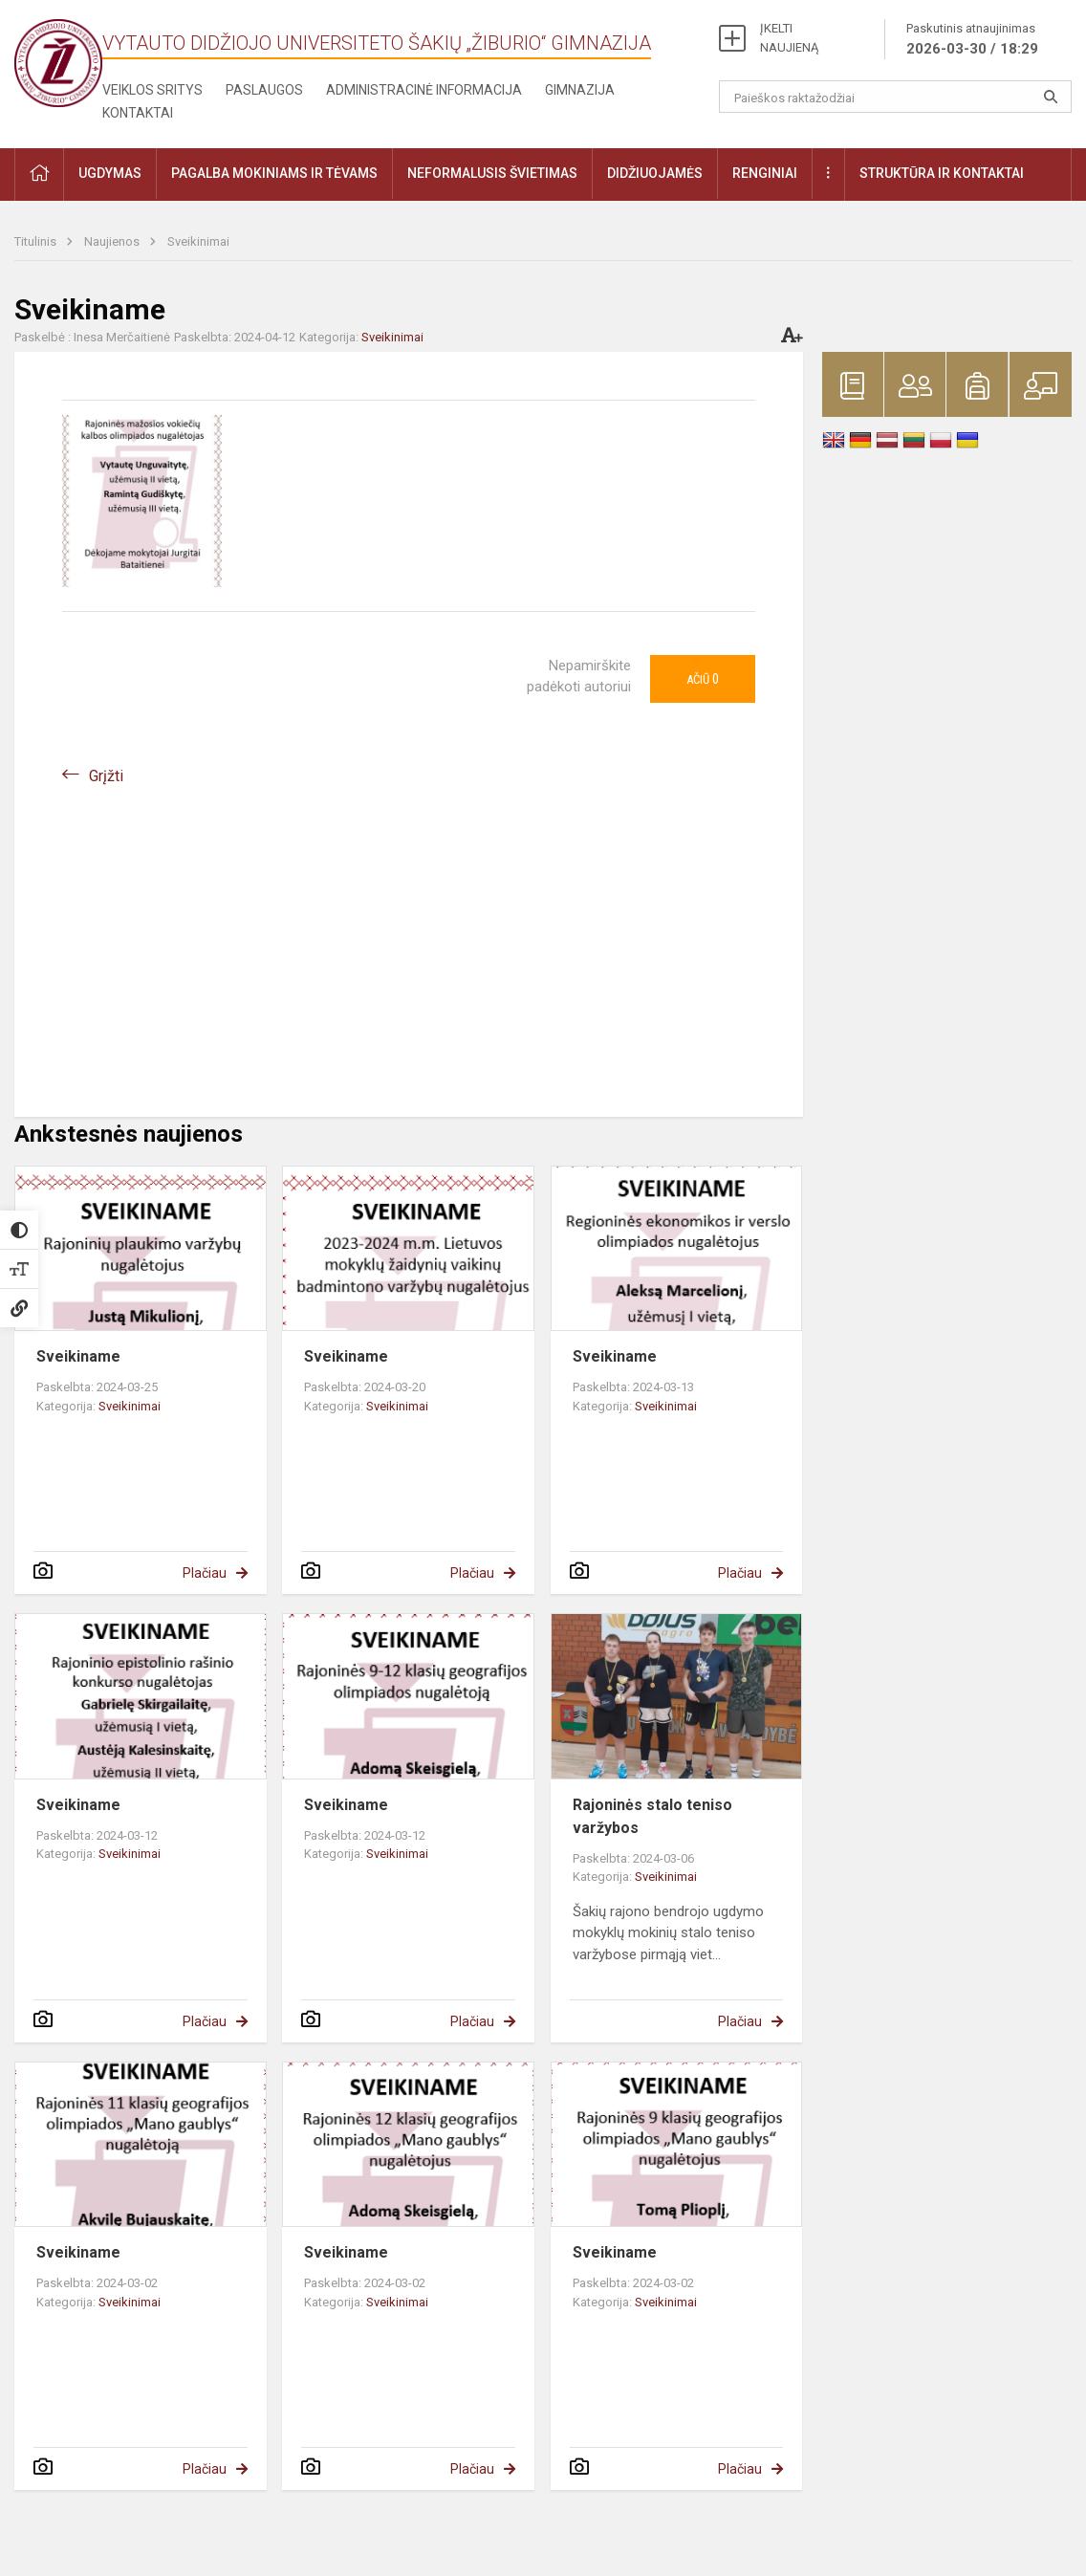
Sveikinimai (198, 241)
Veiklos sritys (152, 90)
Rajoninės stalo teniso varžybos (652, 1816)
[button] (39, 174)
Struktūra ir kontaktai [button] (941, 173)
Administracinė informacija (424, 90)
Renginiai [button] (764, 173)
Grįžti (106, 776)
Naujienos (113, 241)
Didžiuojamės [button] (655, 173)
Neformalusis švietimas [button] (492, 173)
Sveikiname (78, 1356)
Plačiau (205, 1573)
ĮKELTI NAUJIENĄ (789, 38)
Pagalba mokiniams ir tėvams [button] (274, 173)
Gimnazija (580, 90)
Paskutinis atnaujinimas (972, 40)
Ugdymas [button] (109, 173)
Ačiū (702, 678)
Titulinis (36, 241)
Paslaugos (264, 90)
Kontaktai (137, 112)
